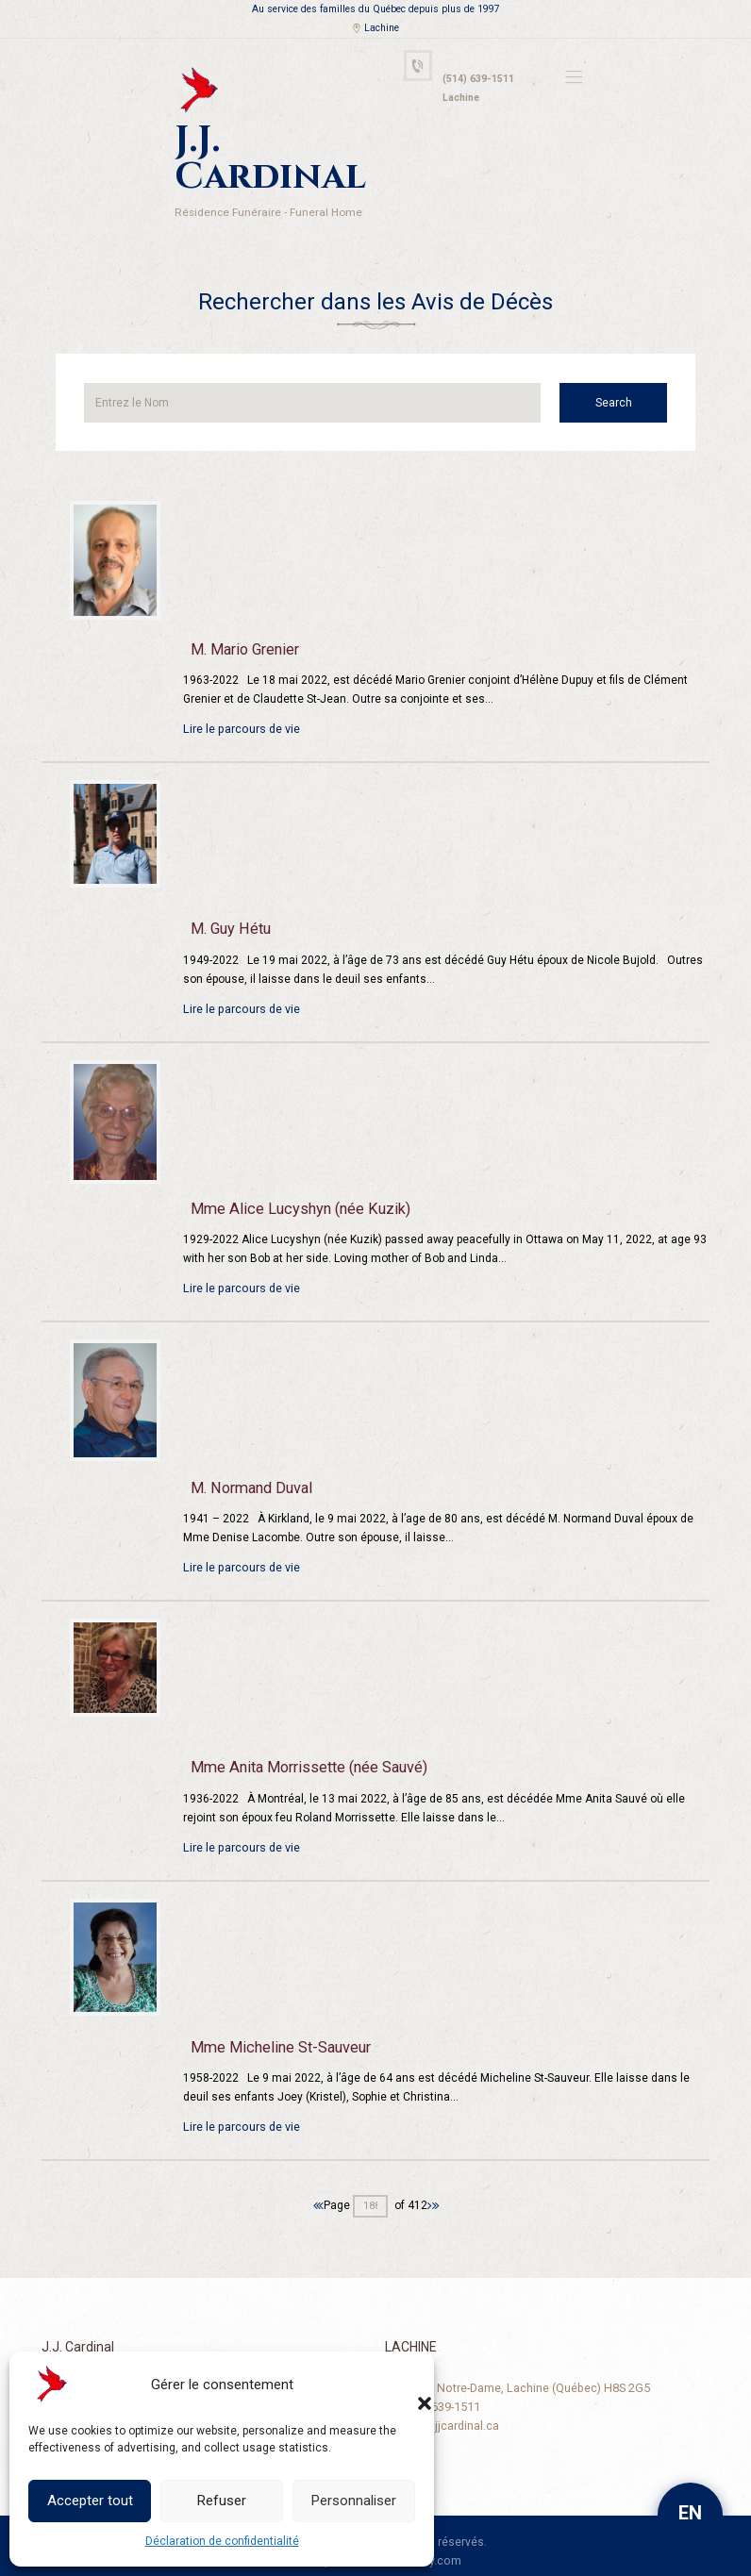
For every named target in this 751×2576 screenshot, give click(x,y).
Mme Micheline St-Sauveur (277, 2000)
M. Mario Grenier (243, 602)
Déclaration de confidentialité (222, 2541)
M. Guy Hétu (229, 881)
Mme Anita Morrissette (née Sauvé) (306, 1720)
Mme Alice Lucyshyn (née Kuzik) (295, 1161)
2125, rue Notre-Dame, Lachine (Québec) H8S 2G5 (514, 2339)
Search (623, 355)
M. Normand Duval (249, 1441)
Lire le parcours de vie (240, 682)
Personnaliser (353, 2500)
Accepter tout (90, 2500)
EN (690, 2512)
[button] (405, 2384)
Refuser (221, 2500)
